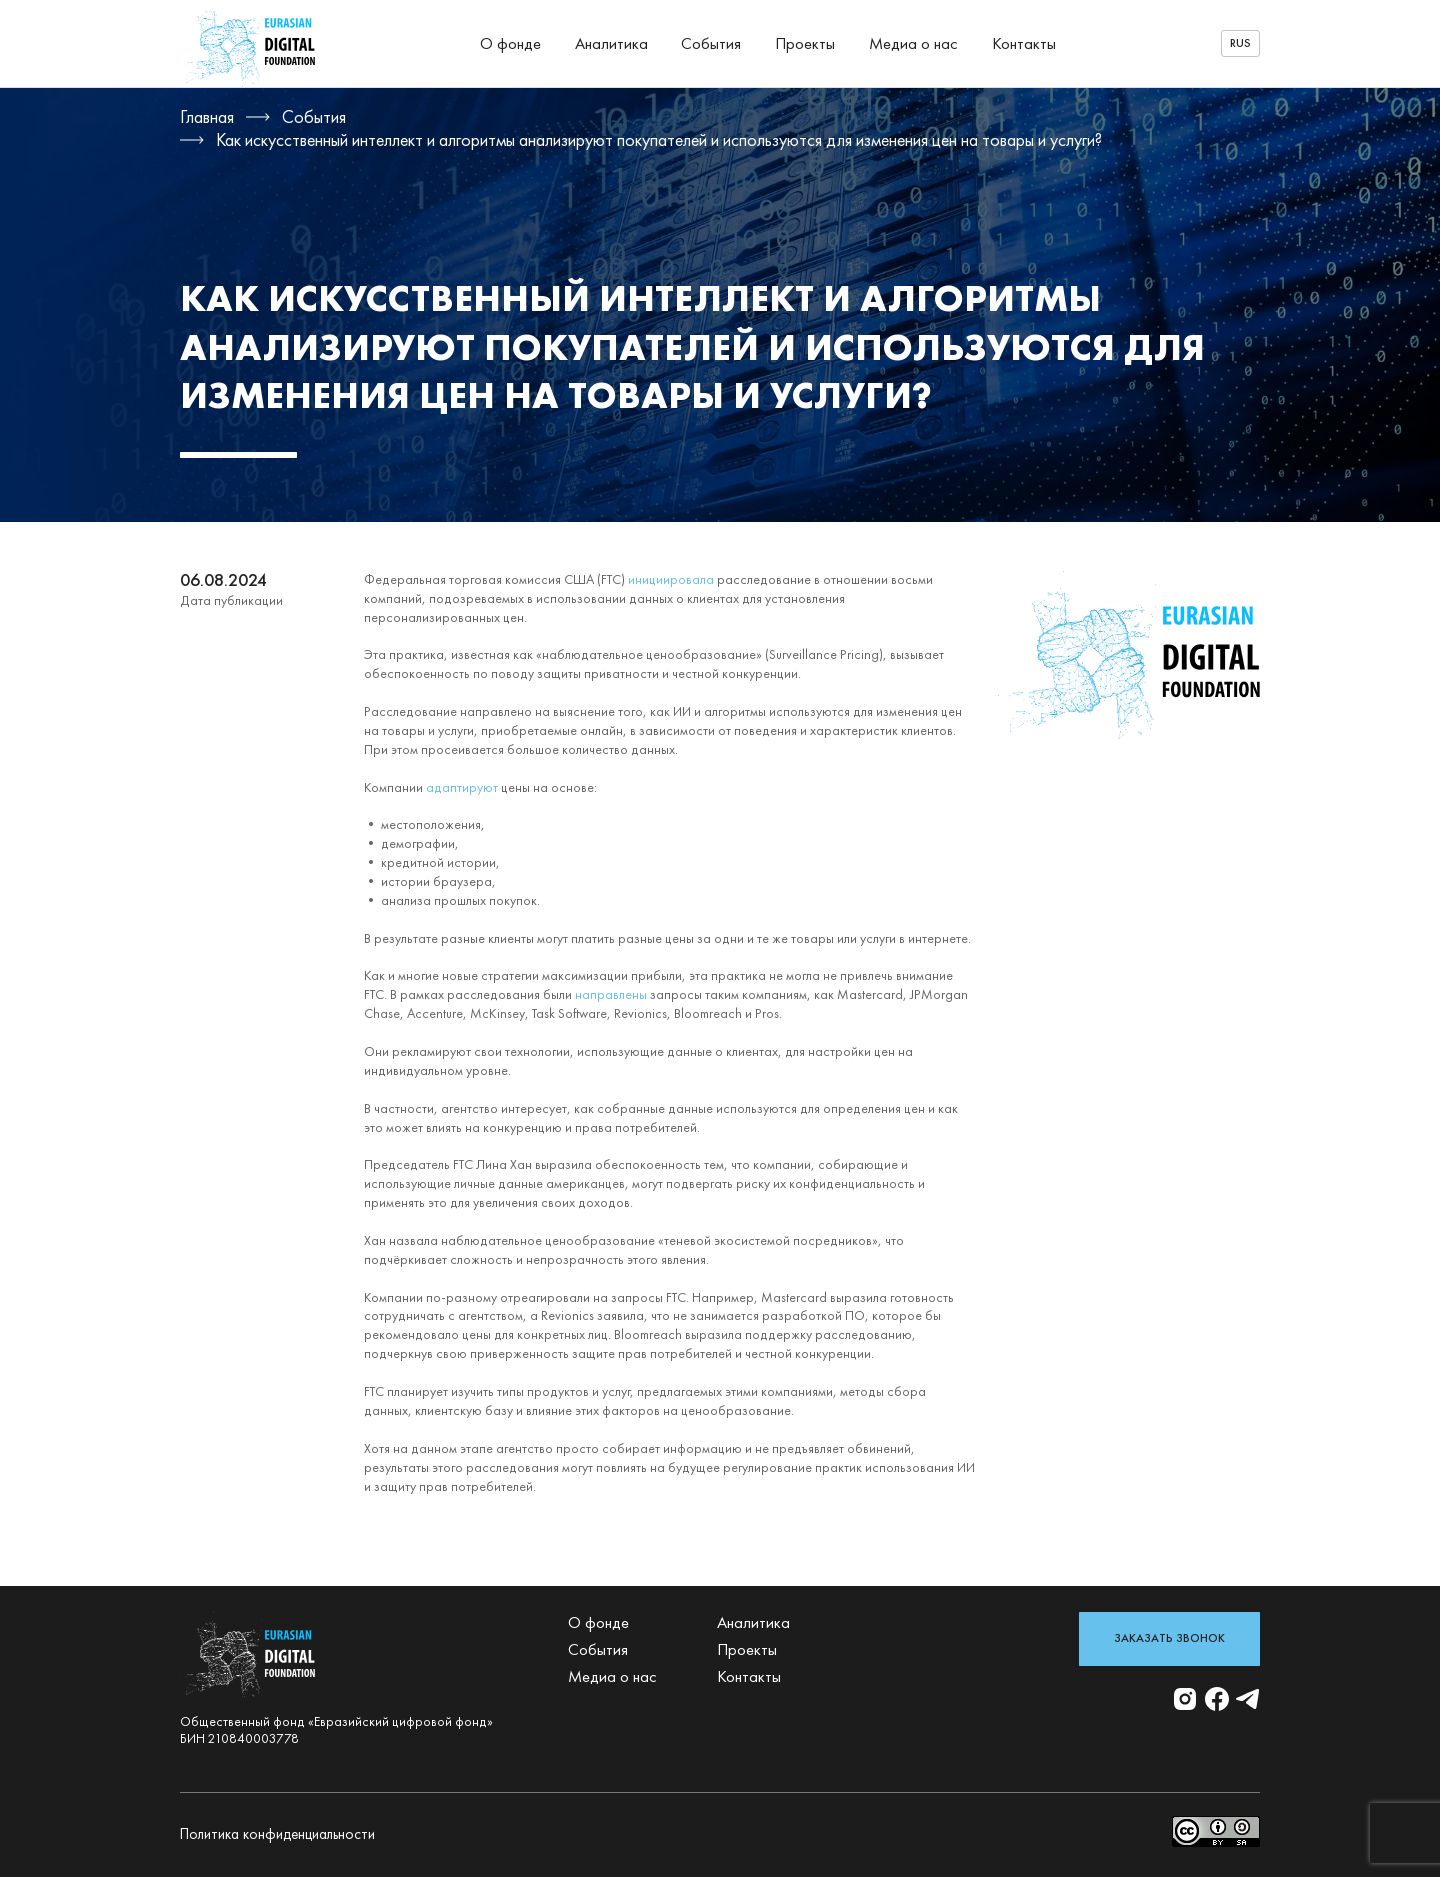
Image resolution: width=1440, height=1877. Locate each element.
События (711, 43)
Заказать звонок (1169, 1638)
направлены (611, 994)
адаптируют (462, 787)
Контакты (1024, 43)
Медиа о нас (913, 43)
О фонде (510, 43)
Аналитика (611, 43)
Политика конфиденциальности (277, 1834)
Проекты (805, 43)
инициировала (671, 579)
